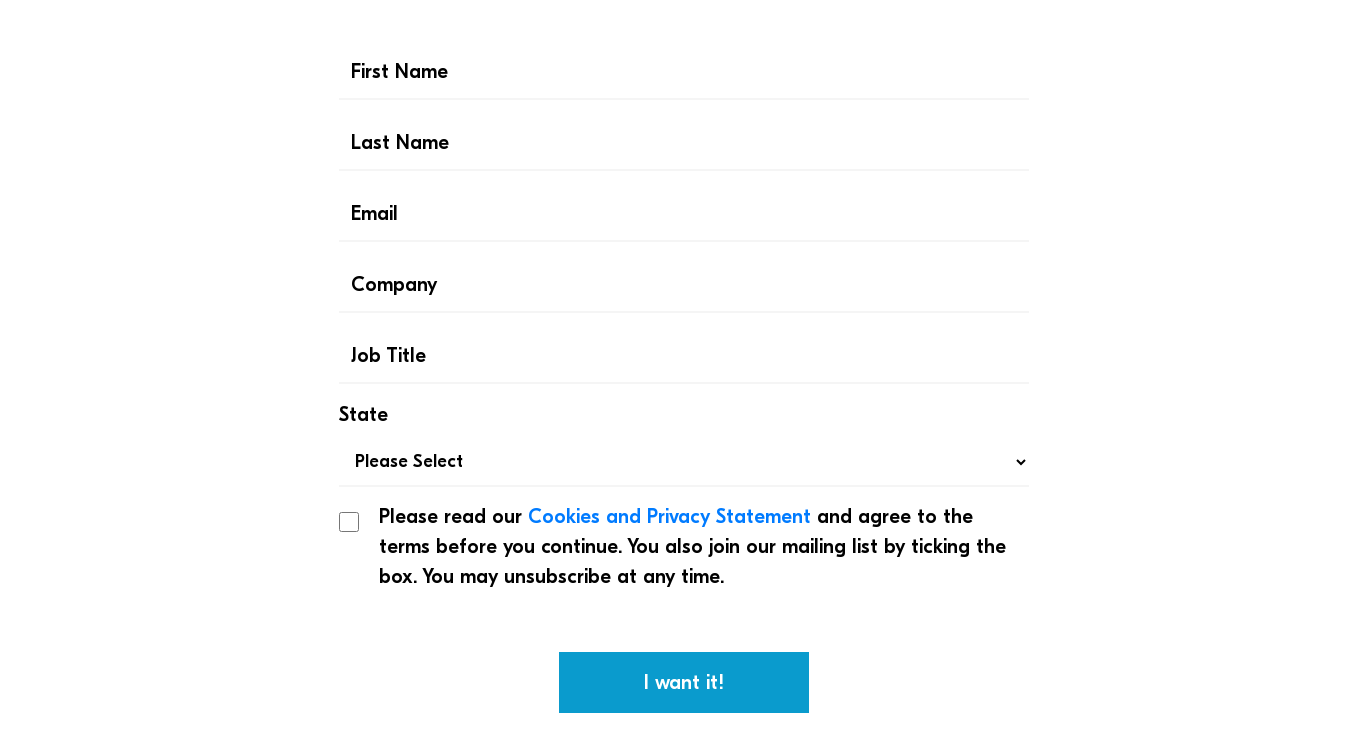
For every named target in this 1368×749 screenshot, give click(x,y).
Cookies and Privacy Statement (669, 516)
